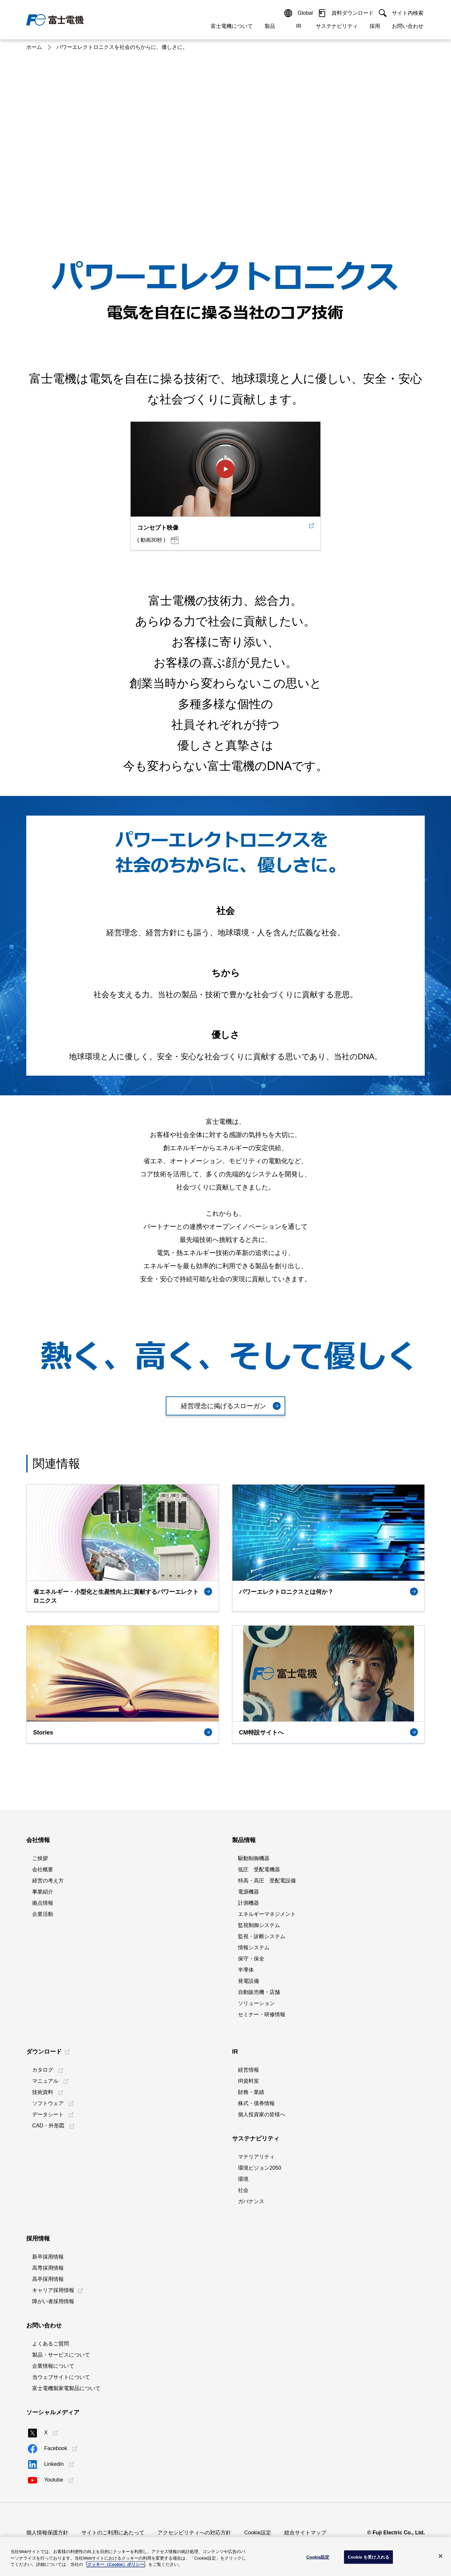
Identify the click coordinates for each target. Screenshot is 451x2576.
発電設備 (248, 1981)
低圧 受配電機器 (259, 1869)
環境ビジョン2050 (259, 2168)
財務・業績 (251, 2092)
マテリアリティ (256, 2157)
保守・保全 (251, 1958)
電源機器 (248, 1892)
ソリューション (256, 2003)
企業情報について (53, 2366)
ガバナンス (251, 2201)
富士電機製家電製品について (66, 2388)
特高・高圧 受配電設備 (267, 1880)
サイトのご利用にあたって (112, 2532)
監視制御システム (259, 1925)
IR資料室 (248, 2081)
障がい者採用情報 (53, 2301)
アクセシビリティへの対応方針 (194, 2532)
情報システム (253, 1947)
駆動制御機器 (253, 1858)
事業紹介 (42, 1892)
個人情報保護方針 (47, 2532)
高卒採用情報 (48, 2279)
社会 (243, 2190)
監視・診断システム (261, 1936)
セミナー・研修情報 (261, 2014)
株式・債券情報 (256, 2103)
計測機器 (248, 1903)
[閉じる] (440, 2556)
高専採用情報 (48, 2268)
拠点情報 (42, 1903)
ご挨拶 (40, 1858)
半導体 (246, 1970)
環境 (243, 2179)
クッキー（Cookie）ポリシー (115, 2564)
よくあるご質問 (50, 2343)
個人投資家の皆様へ (261, 2114)
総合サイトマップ (305, 2532)
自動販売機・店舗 (259, 1992)
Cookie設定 (257, 2532)
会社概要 (42, 1869)
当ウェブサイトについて (61, 2377)
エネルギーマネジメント (267, 1914)
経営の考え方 (48, 1880)
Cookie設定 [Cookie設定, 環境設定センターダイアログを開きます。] (317, 2556)
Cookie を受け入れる (368, 2556)
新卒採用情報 (48, 2257)
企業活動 (42, 1914)
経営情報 (248, 2070)
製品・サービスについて (61, 2355)
